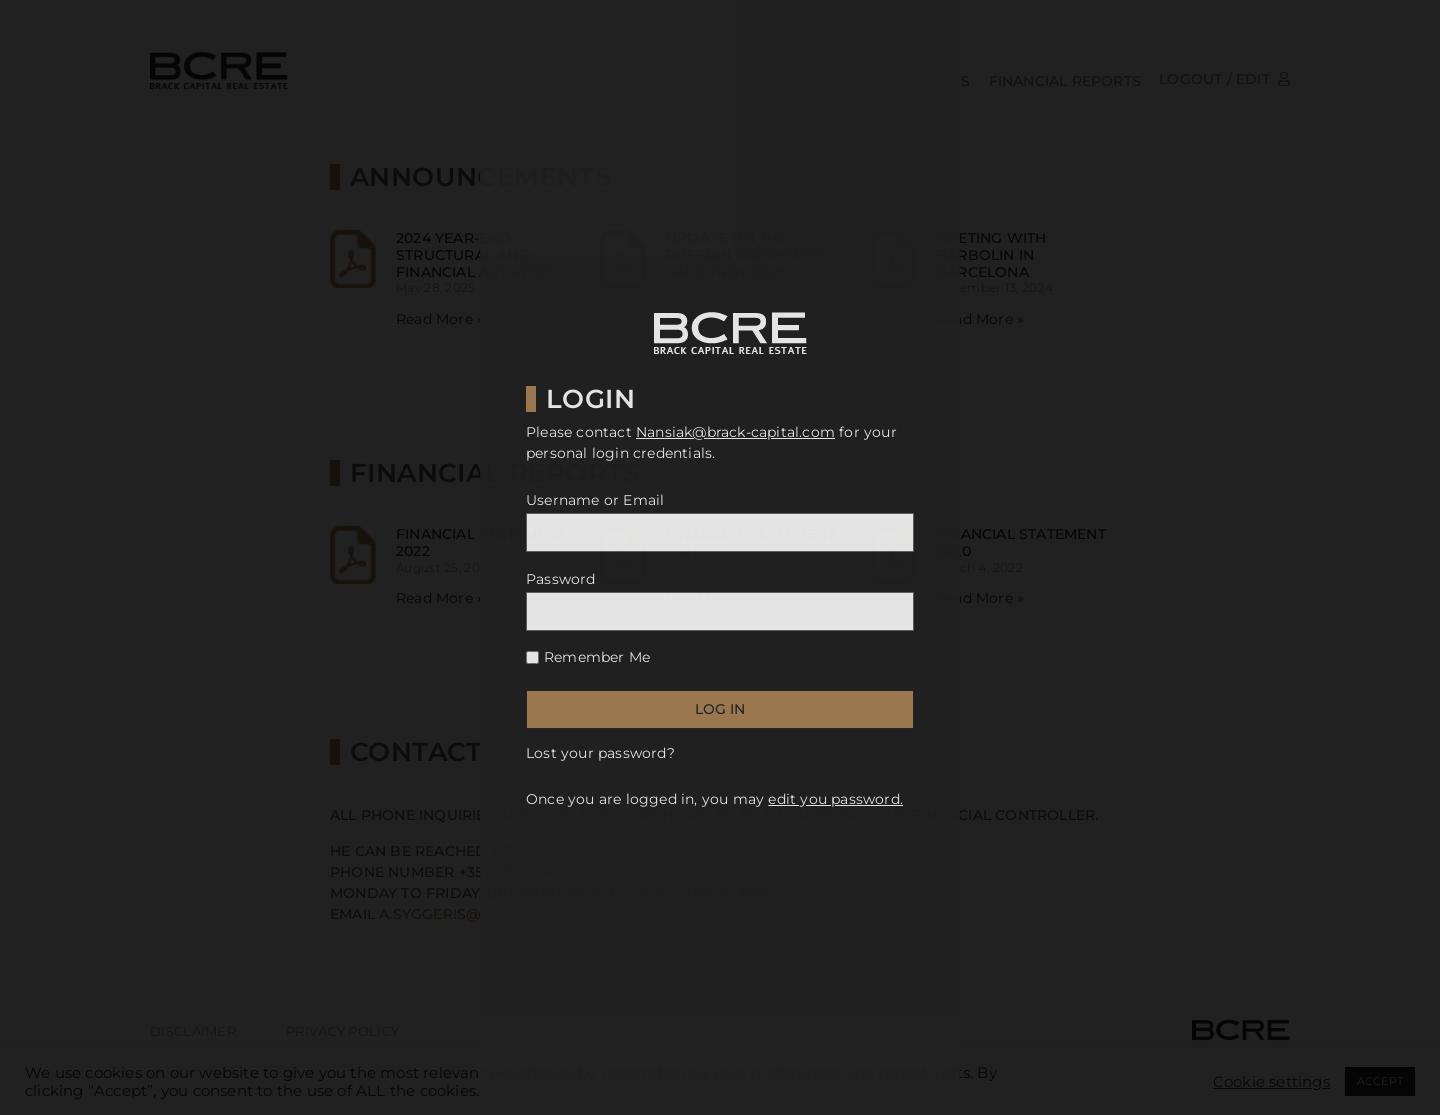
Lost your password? (600, 753)
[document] (720, 557)
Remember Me (597, 657)
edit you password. (835, 799)
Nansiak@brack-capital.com (735, 432)
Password (561, 579)
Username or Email (595, 500)
